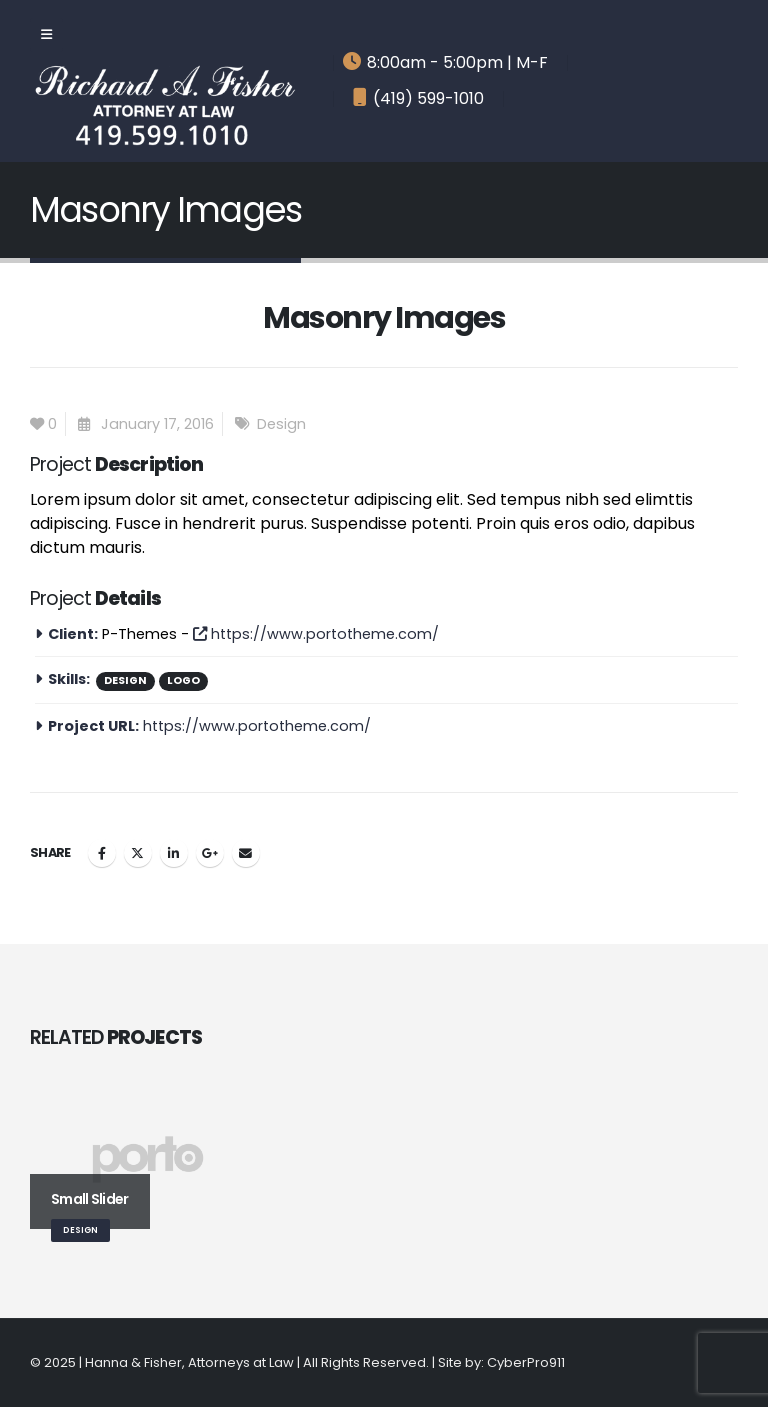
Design (281, 424)
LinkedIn (174, 853)
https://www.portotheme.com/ (316, 634)
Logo (183, 680)
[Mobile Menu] (46, 35)
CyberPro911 (526, 1362)
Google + (210, 853)
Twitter (138, 853)
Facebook (102, 853)
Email (246, 853)
